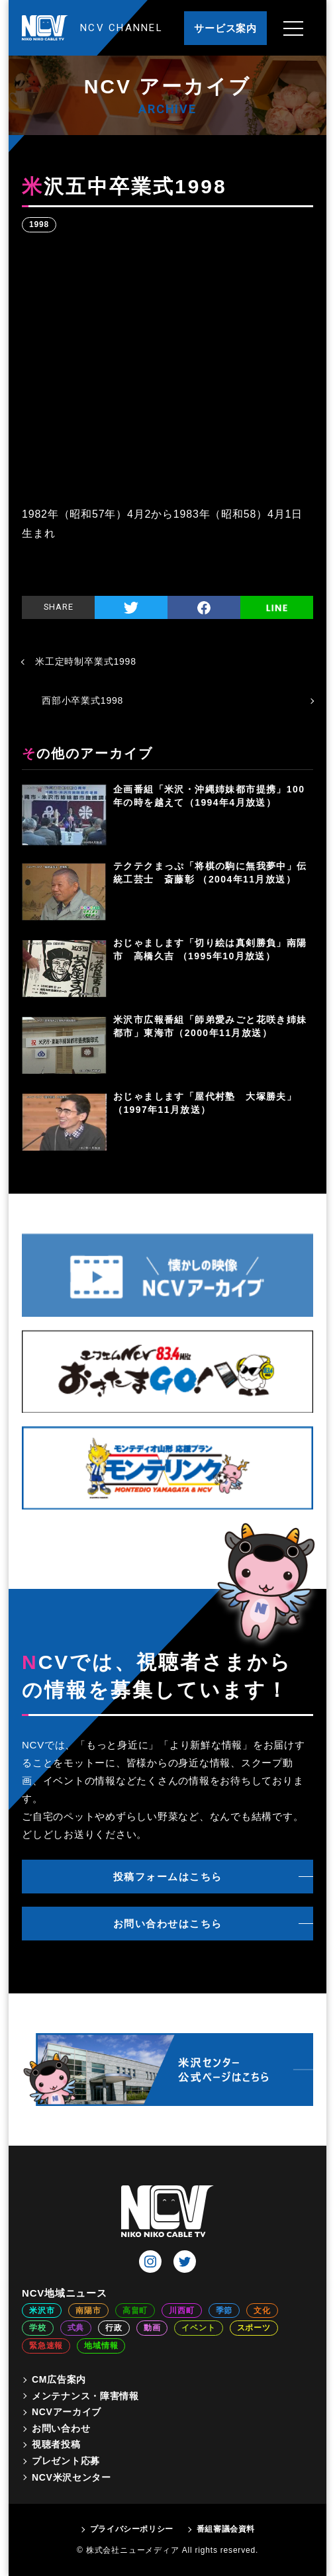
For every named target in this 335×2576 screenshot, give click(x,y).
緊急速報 (46, 2345)
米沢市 (41, 2310)
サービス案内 (225, 28)
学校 (37, 2327)
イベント (198, 2327)
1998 (39, 224)
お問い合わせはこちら (167, 1923)
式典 (76, 2327)
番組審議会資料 (226, 2529)
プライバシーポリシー (131, 2529)
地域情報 (101, 2345)
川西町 (181, 2310)
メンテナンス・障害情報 (85, 2396)
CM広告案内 (59, 2379)
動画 (152, 2327)
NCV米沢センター (71, 2477)
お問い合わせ (61, 2428)
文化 (262, 2310)
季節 (224, 2310)
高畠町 (135, 2310)
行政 (113, 2327)
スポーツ (254, 2327)
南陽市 (88, 2310)
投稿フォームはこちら (167, 1876)
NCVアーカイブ (66, 2412)
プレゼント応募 (66, 2461)
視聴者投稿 (56, 2444)
